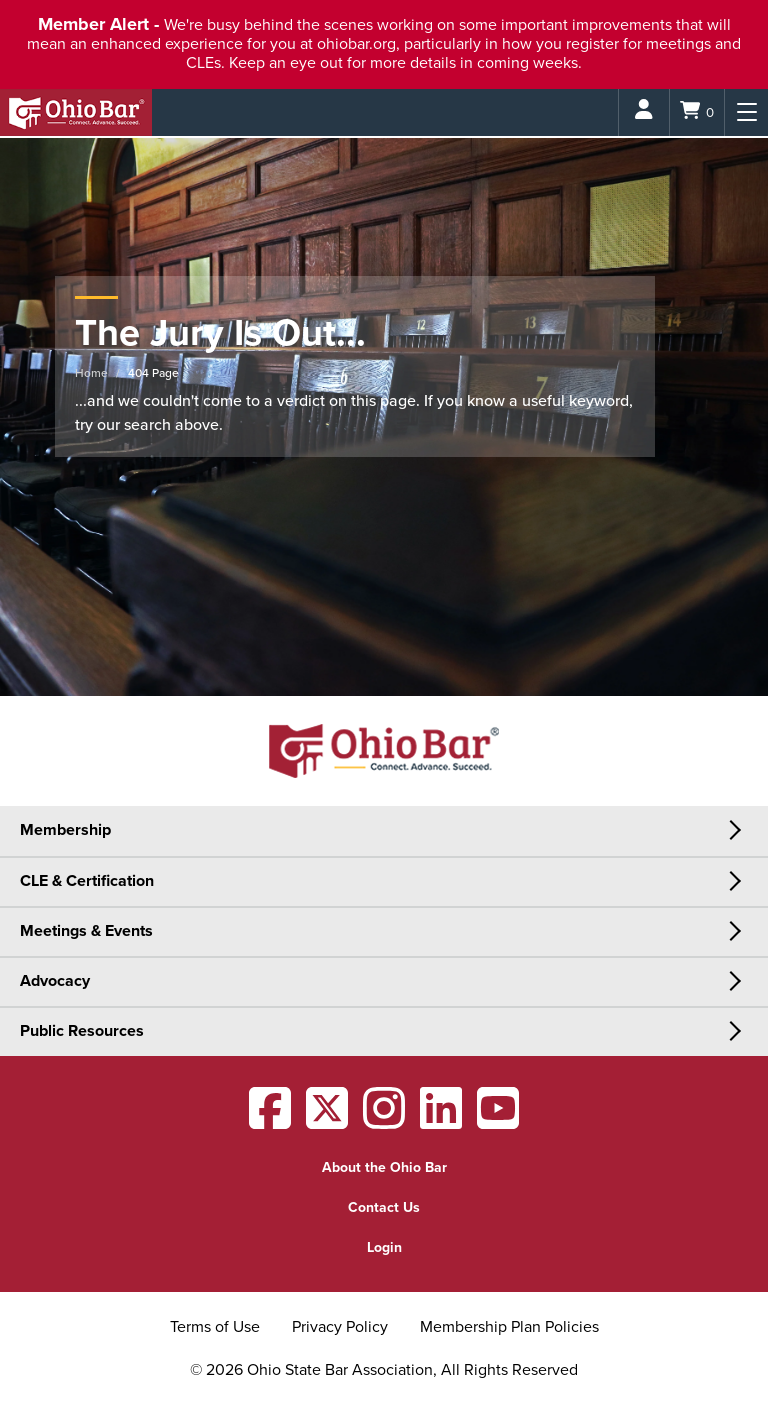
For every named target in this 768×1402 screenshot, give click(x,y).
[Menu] (746, 112)
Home (91, 373)
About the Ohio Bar (384, 1167)
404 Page (153, 373)
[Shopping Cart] (697, 112)
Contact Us (384, 1207)
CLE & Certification (87, 881)
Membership (65, 830)
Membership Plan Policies (509, 1327)
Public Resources (82, 1031)
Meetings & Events (86, 931)
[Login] (644, 112)
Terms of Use (215, 1327)
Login (384, 1247)
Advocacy (55, 981)
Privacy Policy (340, 1327)
